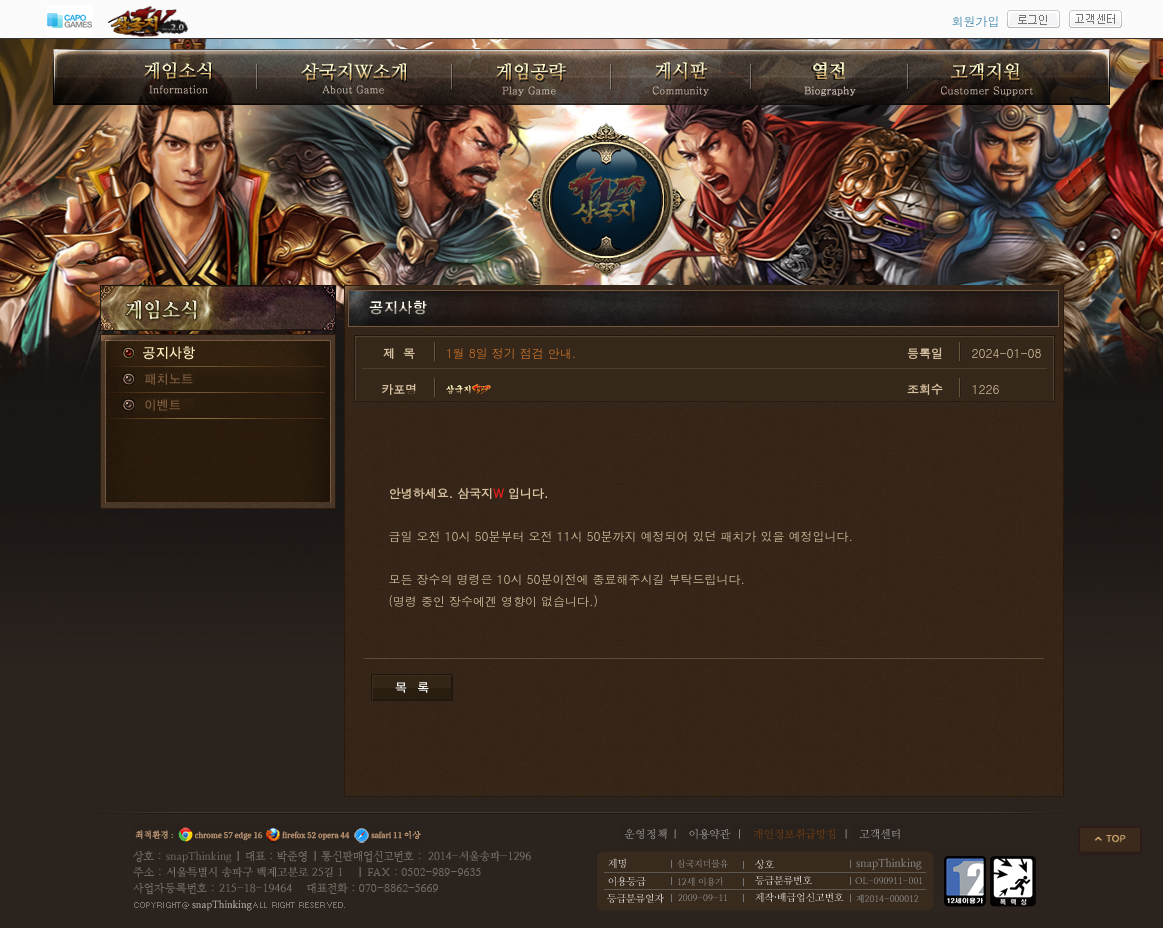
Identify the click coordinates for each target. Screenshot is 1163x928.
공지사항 (218, 354)
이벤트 (218, 406)
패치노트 (218, 380)
